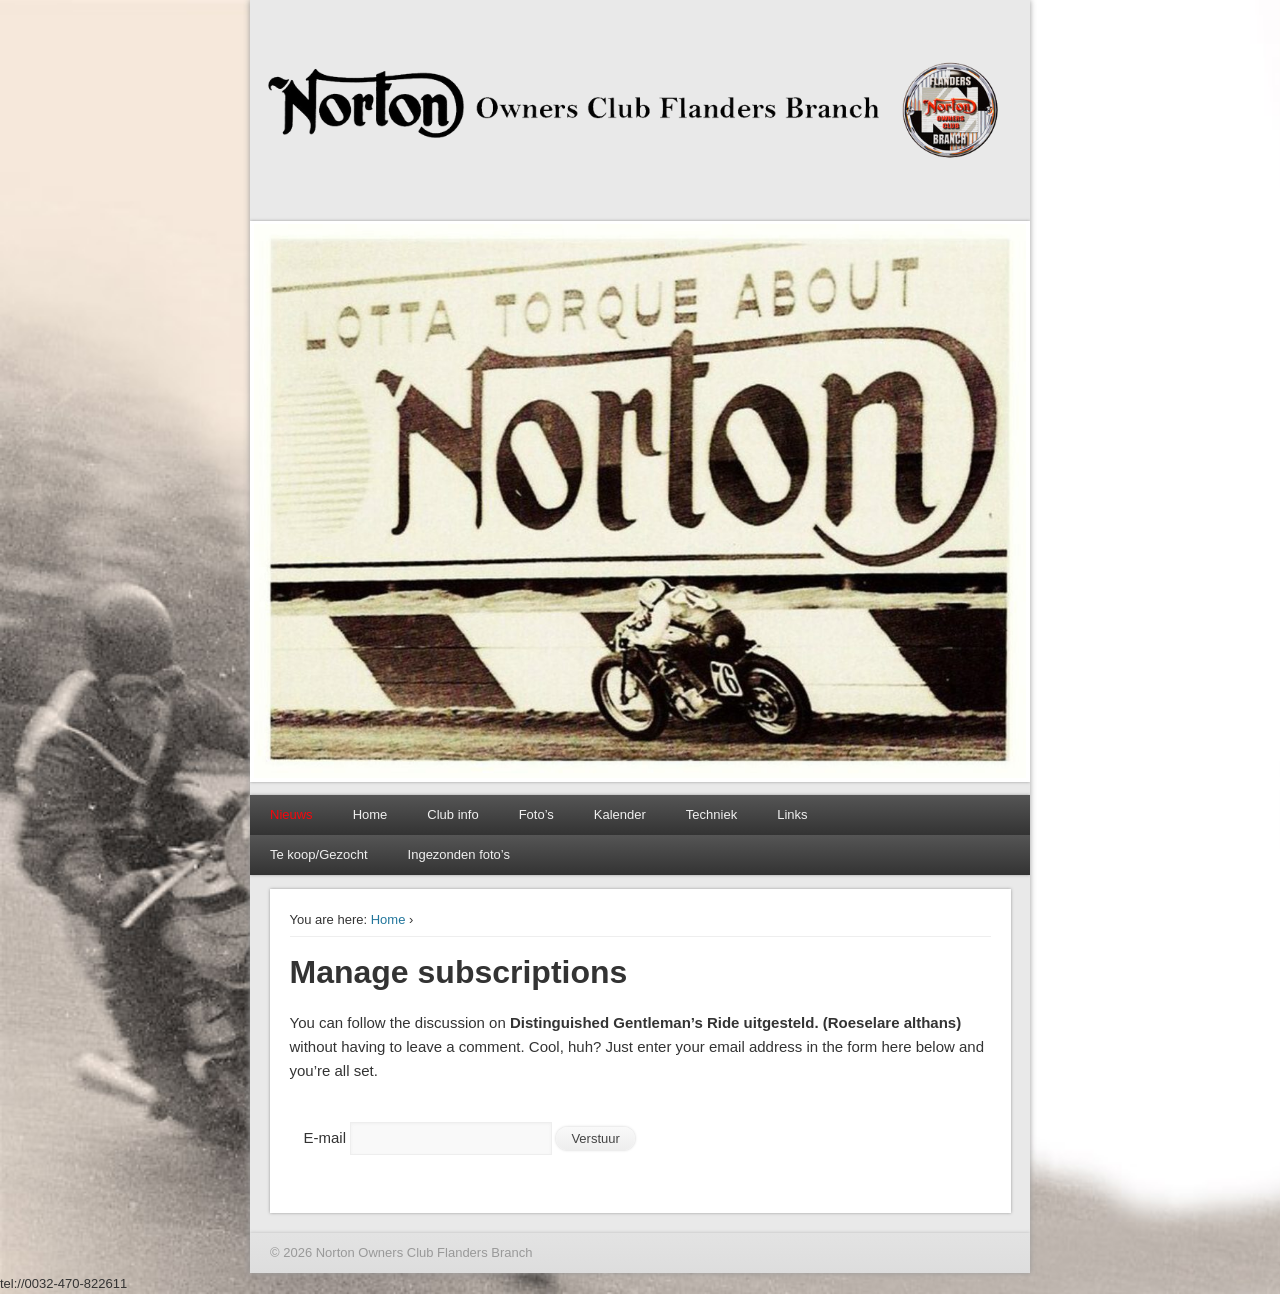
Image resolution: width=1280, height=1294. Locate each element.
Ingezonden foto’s (459, 854)
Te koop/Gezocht (319, 854)
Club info (452, 814)
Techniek (711, 814)
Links (792, 814)
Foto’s (536, 814)
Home (370, 814)
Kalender (620, 814)
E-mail (325, 1137)
